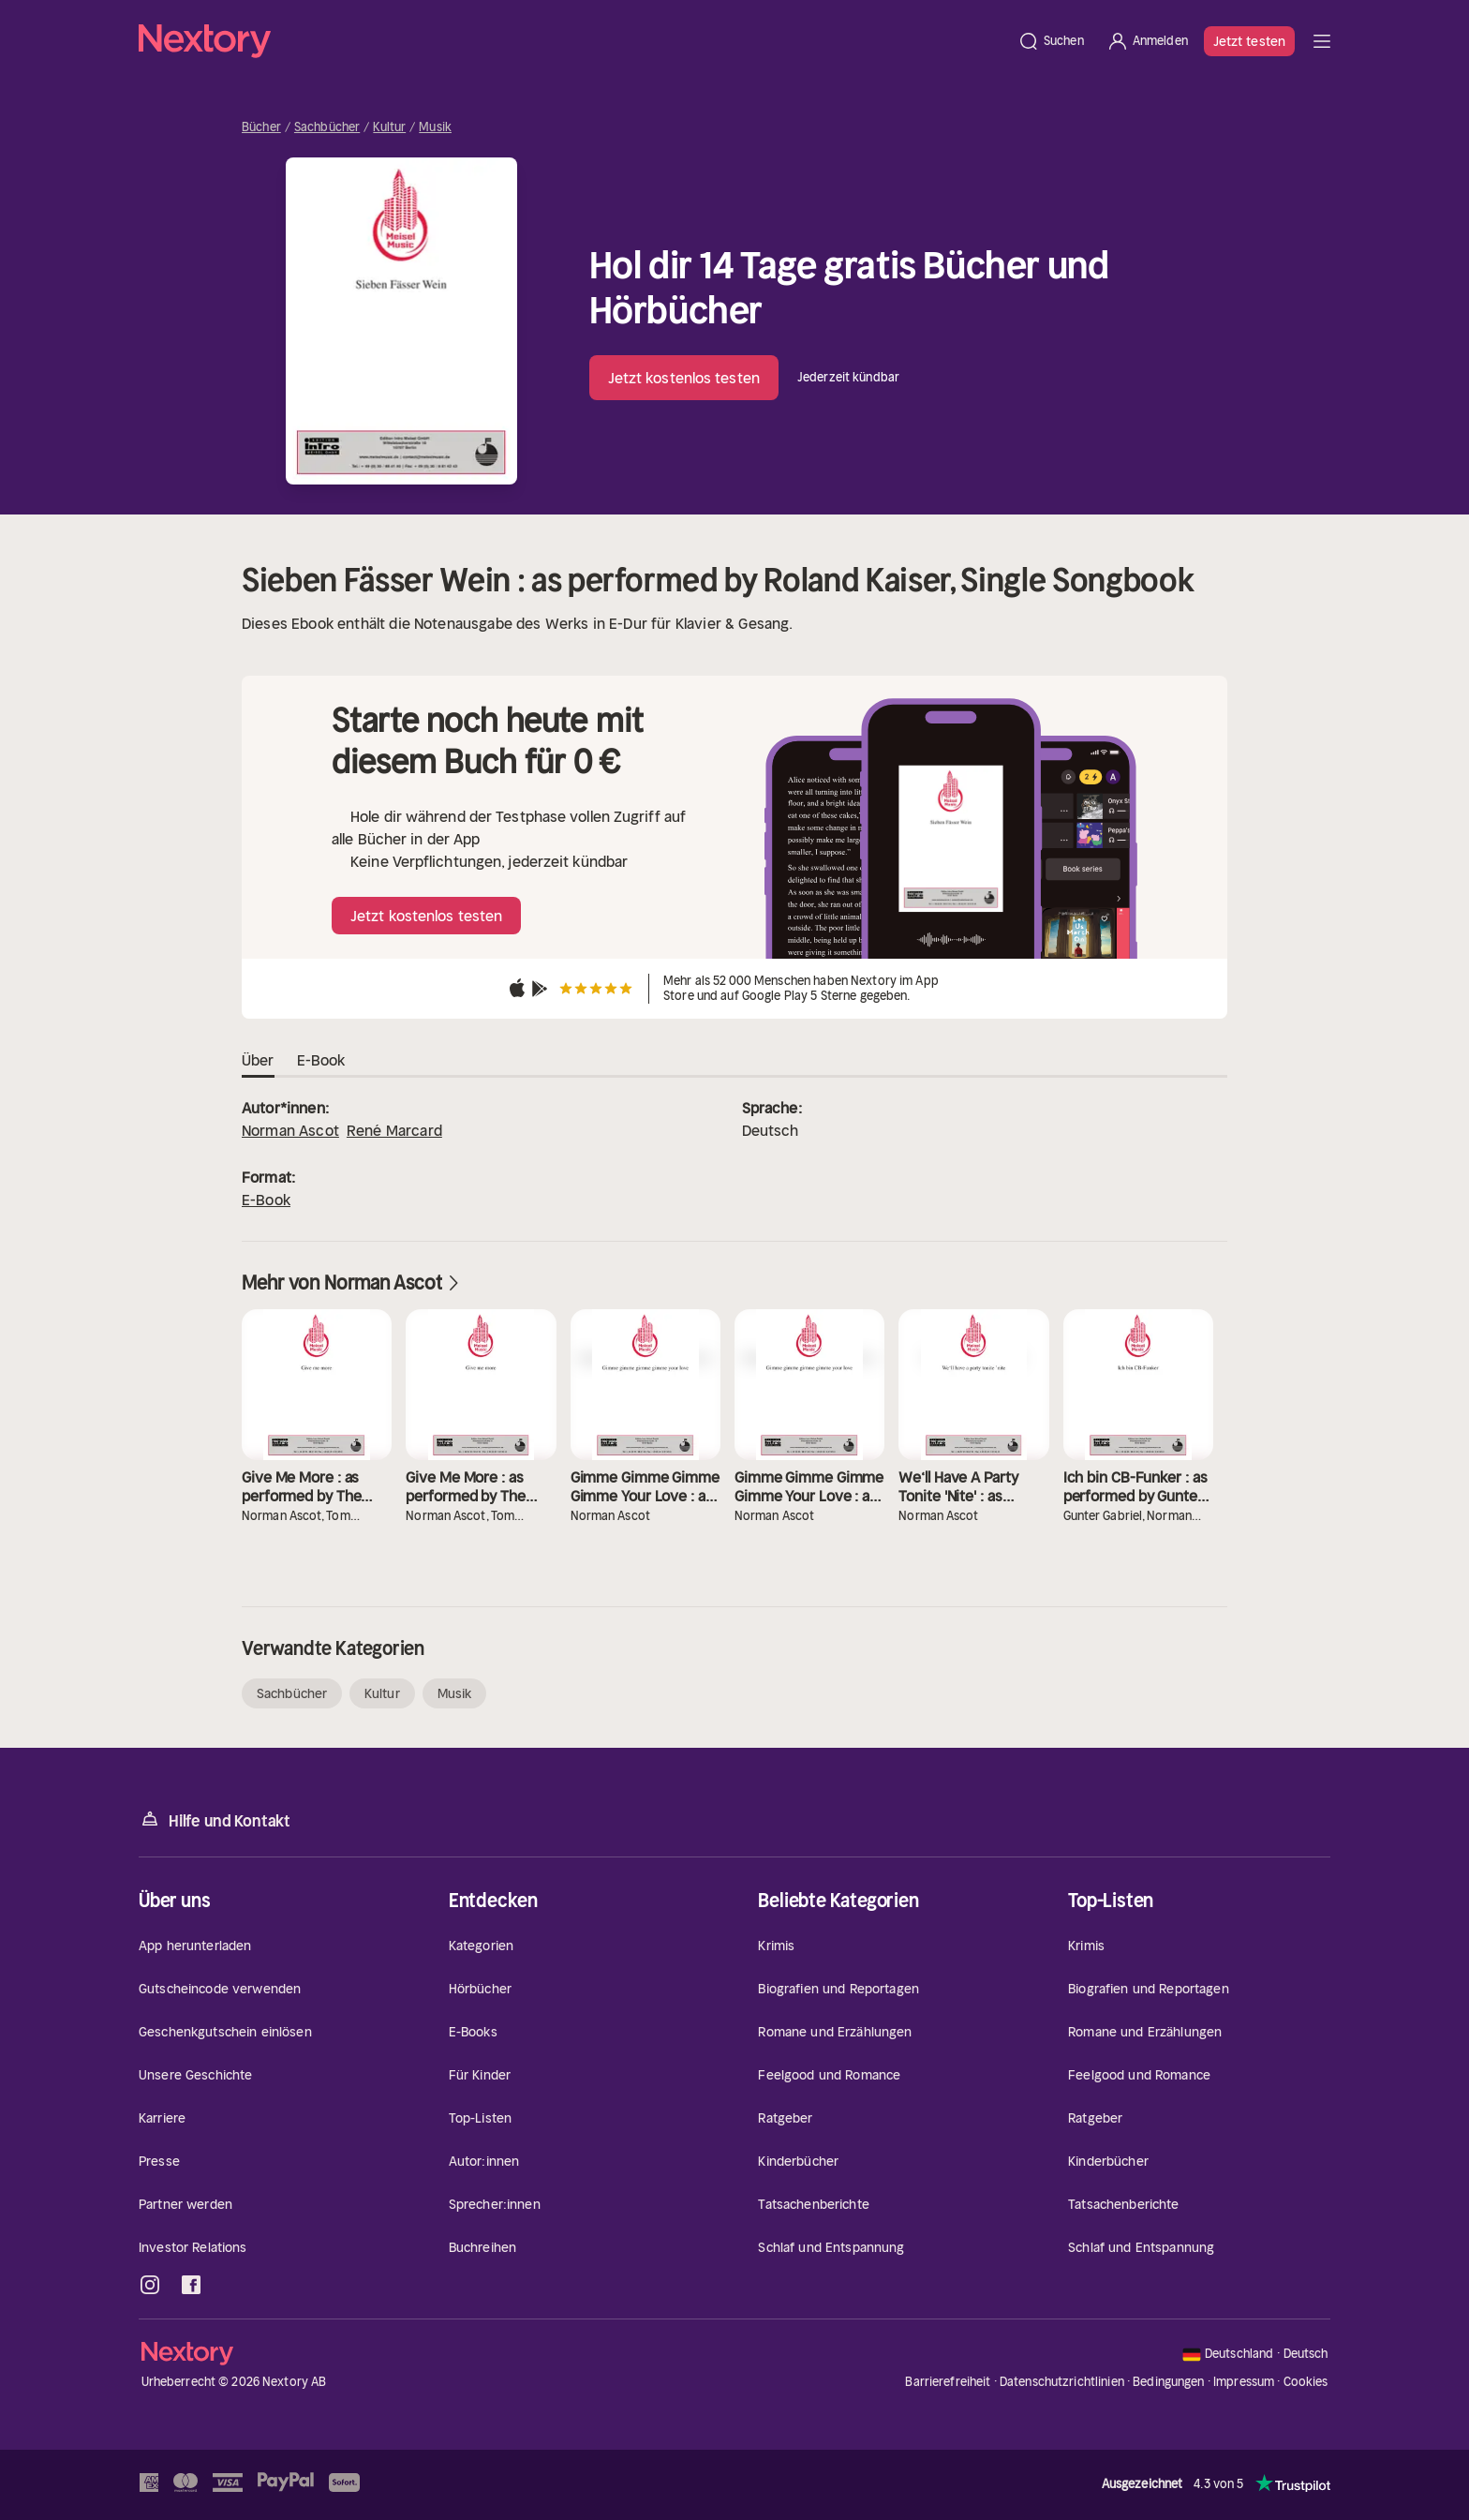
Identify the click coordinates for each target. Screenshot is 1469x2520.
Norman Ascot (290, 1130)
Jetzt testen (1249, 41)
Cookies (1306, 2382)
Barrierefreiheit (947, 2382)
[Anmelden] (1147, 41)
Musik (435, 127)
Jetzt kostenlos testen (684, 377)
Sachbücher (327, 127)
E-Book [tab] (321, 1061)
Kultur (389, 127)
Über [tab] (258, 1061)
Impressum (1243, 2382)
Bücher (261, 127)
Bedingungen (1168, 2382)
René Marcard (394, 1130)
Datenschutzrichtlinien (1062, 2382)
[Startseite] (572, 41)
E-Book (266, 1199)
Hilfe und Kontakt (214, 1819)
